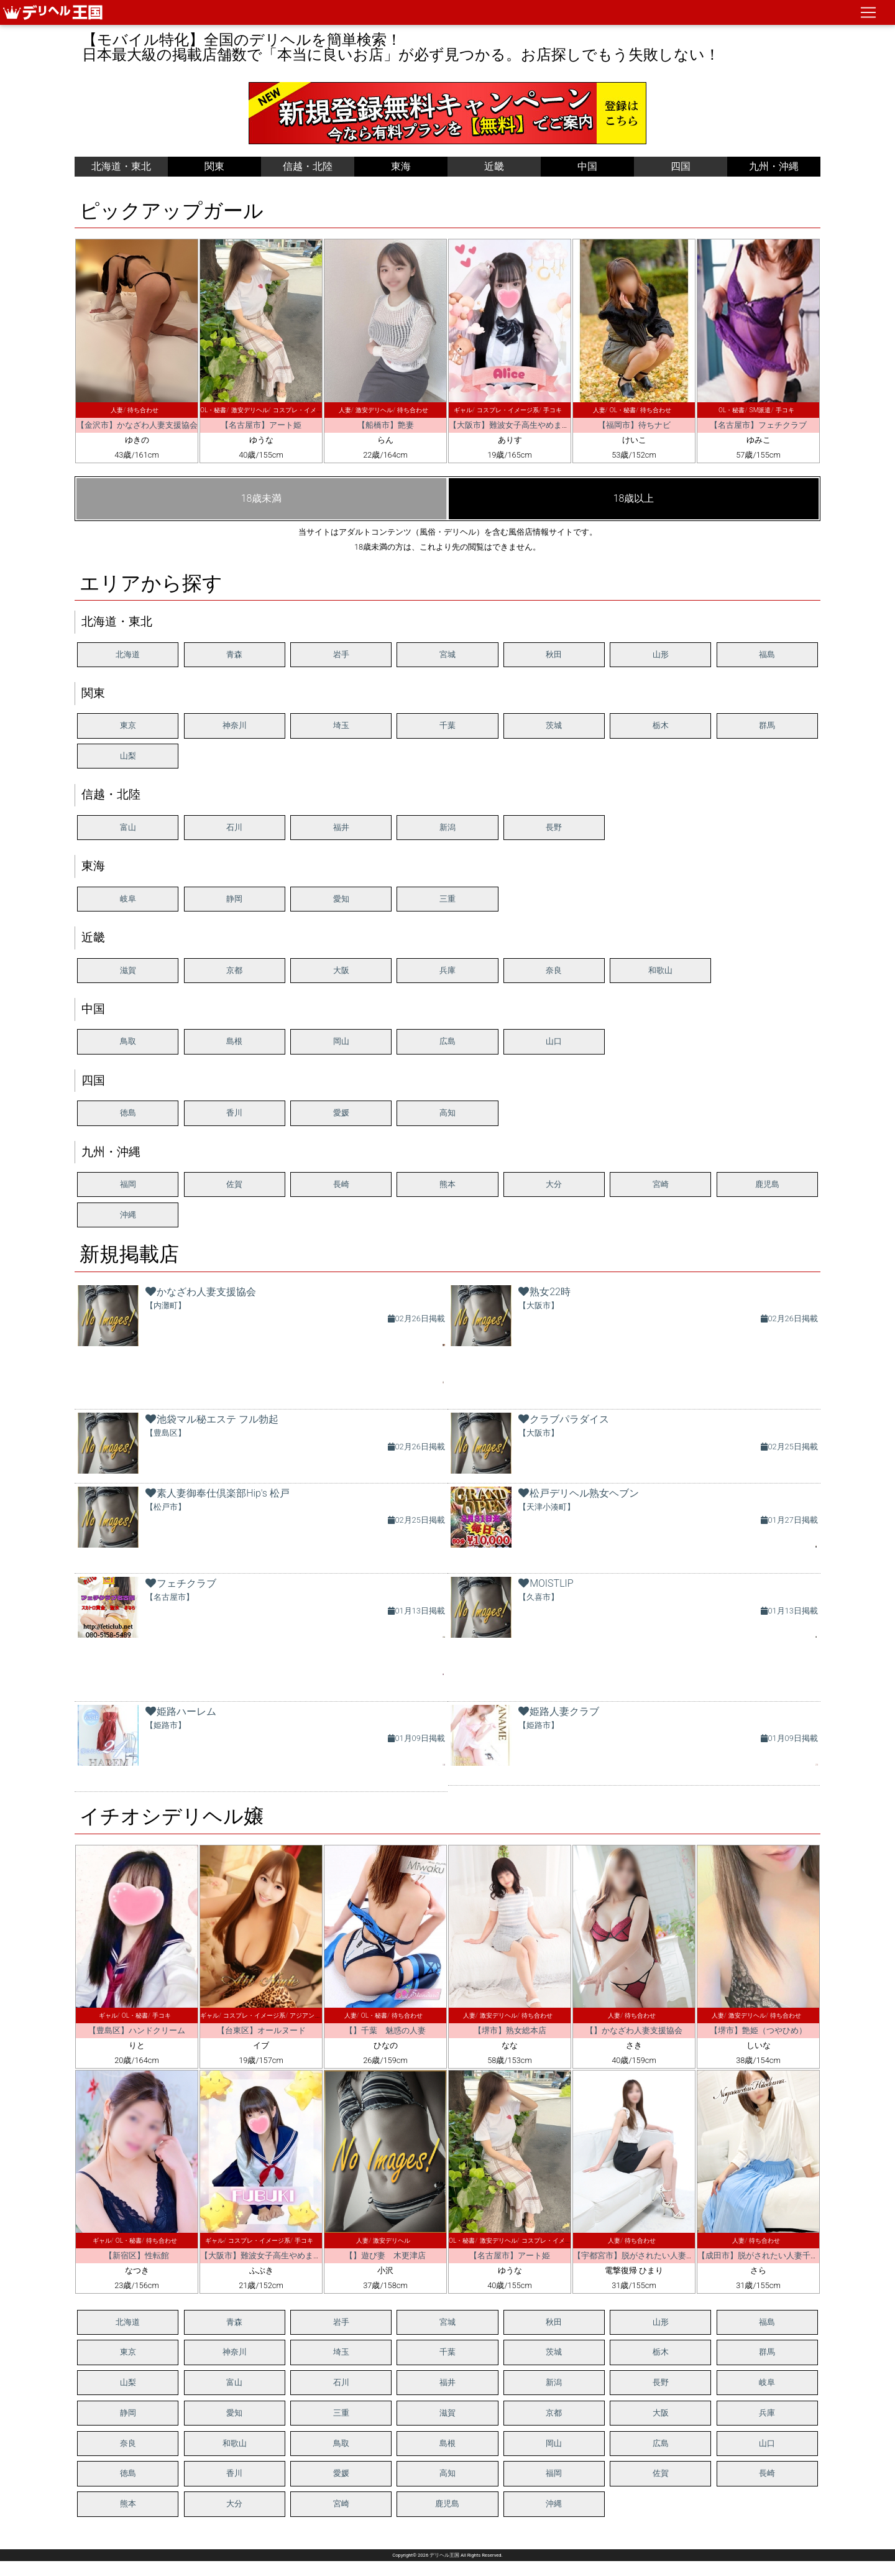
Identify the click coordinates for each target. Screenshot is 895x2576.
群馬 (767, 725)
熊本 (447, 1184)
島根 (234, 1041)
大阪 (341, 970)
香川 (234, 1112)
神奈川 (235, 725)
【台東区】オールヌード (261, 2030)
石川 (234, 827)
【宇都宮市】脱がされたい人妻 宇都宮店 (650, 2255)
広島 (447, 1041)
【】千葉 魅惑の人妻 (385, 2030)
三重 (447, 898)
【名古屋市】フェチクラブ (758, 425)
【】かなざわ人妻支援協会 (633, 2030)
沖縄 (128, 1214)
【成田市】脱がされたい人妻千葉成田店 (770, 2255)
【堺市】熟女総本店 (510, 2030)
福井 (341, 827)
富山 (128, 827)
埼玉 (341, 725)
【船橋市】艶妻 (385, 425)
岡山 (341, 1041)
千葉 (447, 725)
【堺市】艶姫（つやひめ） (758, 2030)
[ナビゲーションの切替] (868, 12)
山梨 (128, 755)
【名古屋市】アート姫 (261, 425)
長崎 (341, 1184)
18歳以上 (633, 498)
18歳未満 (261, 498)
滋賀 (128, 970)
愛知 (341, 898)
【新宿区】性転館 (136, 2255)
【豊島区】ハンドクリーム (136, 2030)
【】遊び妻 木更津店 (385, 2255)
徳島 (128, 1112)
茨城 (554, 725)
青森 (234, 654)
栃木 (661, 725)
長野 (554, 827)
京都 (234, 970)
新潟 (447, 827)
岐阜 (128, 898)
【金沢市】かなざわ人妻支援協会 (137, 425)
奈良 (554, 970)
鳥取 (128, 1041)
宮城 (447, 654)
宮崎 (661, 1184)
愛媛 (341, 1112)
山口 (554, 1041)
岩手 (341, 654)
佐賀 (234, 1184)
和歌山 (660, 970)
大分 (554, 1184)
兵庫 (447, 970)
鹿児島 (767, 1184)
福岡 (128, 1184)
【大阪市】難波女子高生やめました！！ (521, 425)
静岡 (234, 898)
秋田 (554, 654)
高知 (447, 1112)
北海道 (128, 654)
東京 (128, 725)
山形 (661, 654)
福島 (767, 654)
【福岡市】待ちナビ (634, 425)
